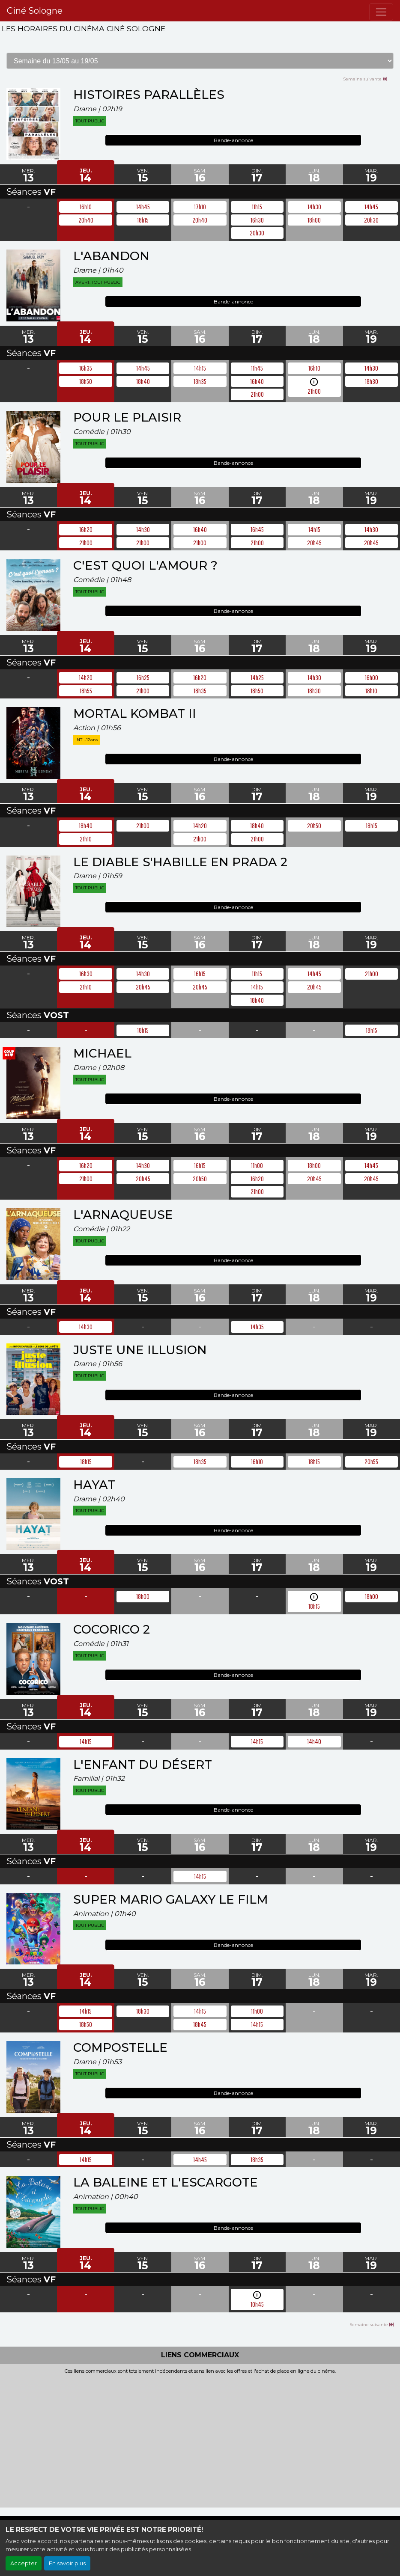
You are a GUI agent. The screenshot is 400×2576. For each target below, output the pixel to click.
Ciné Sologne (35, 11)
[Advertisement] (200, 2439)
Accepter (23, 2563)
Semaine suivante (365, 79)
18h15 (314, 1606)
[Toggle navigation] (381, 12)
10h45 (257, 2304)
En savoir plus (67, 2563)
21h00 (314, 391)
